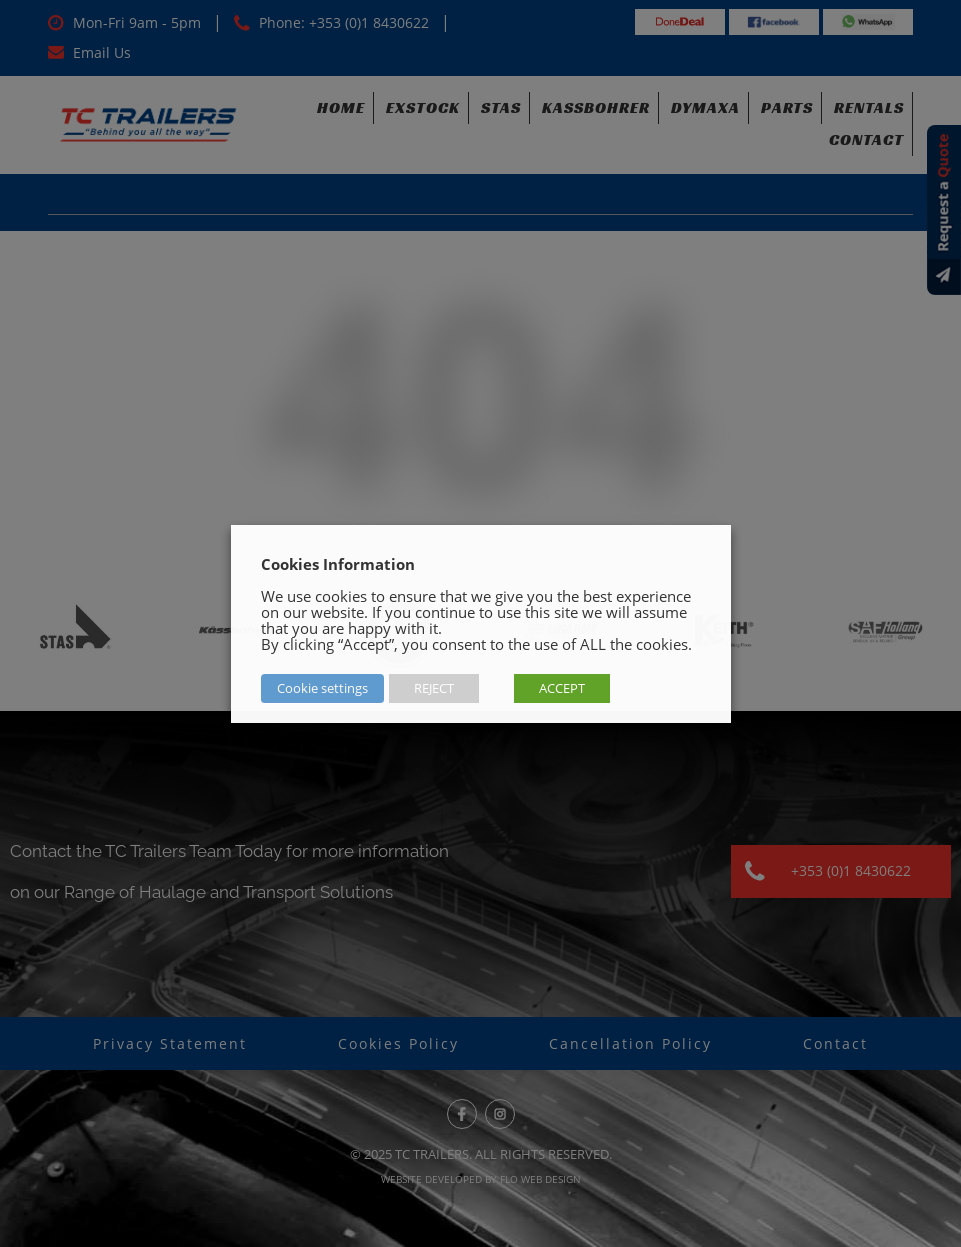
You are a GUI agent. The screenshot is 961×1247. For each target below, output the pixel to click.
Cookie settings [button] (322, 688)
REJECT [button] (434, 688)
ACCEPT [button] (562, 688)
